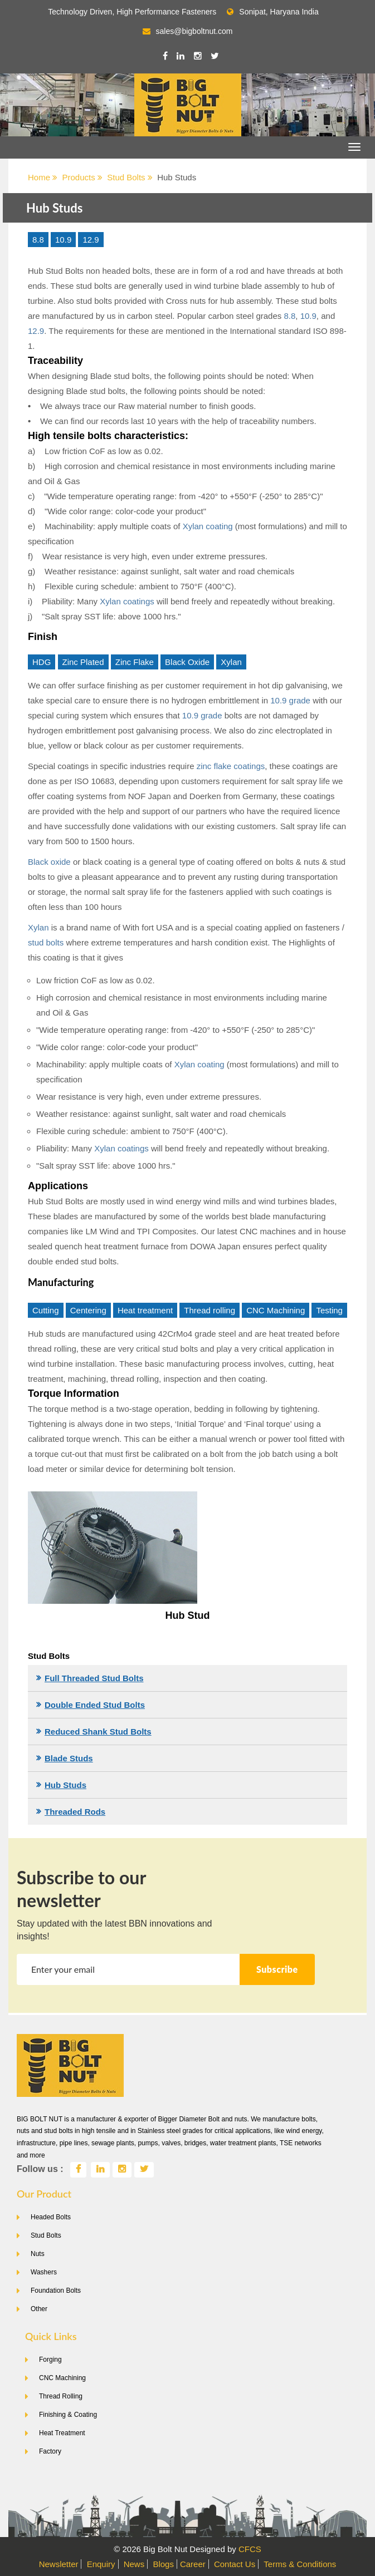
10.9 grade (290, 700)
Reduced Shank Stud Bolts (98, 1731)
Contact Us (234, 2564)
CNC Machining (275, 1310)
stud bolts (46, 942)
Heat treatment (145, 1310)
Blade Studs (69, 1758)
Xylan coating (208, 526)
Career (193, 2564)
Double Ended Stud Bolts (95, 1705)
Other (39, 2309)
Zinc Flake (134, 662)
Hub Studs (65, 1785)
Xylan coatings (127, 601)
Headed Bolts (51, 2217)
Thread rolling (209, 1310)
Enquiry (101, 2564)
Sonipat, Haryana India (272, 11)
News (134, 2564)
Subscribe (277, 1969)
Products (82, 177)
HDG (41, 662)
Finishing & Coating (68, 2415)
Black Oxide (187, 662)
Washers (44, 2272)
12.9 (90, 239)
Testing (329, 1310)
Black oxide (49, 861)
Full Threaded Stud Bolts (94, 1678)
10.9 (63, 239)
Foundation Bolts (56, 2290)
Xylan (231, 662)
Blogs (163, 2564)
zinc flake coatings (231, 766)
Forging (50, 2359)
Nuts (38, 2254)
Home (42, 177)
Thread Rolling (60, 2396)
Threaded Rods (75, 1811)
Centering (88, 1310)
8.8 (38, 239)
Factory (50, 2451)
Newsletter (59, 2564)
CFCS (249, 2549)
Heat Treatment (62, 2433)
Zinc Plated (83, 662)
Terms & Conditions (300, 2564)
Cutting (45, 1310)
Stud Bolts (130, 177)
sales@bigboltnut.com (194, 31)
